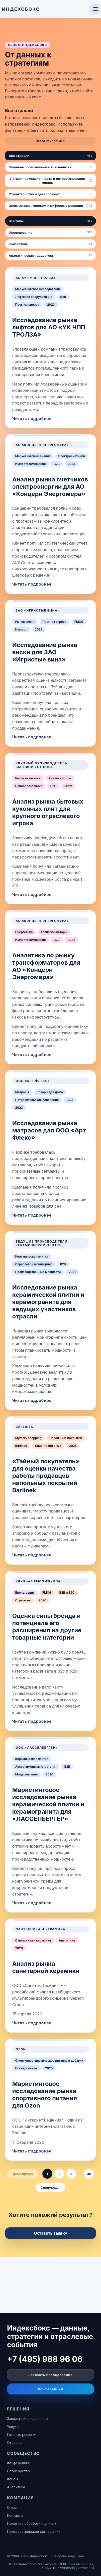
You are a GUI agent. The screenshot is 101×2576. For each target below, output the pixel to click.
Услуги (12, 2426)
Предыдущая (23, 2174)
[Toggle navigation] (95, 8)
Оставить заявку (50, 2233)
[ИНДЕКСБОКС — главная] (21, 9)
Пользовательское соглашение (33, 2531)
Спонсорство (18, 2471)
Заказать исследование (50, 2375)
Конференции (50, 2389)
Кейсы (12, 2479)
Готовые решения (22, 2434)
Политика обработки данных (31, 2523)
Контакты (15, 2515)
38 (89, 2174)
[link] (50, 347)
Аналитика (16, 2487)
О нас (12, 2507)
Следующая (50, 2187)
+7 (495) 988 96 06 (45, 2359)
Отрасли (14, 2442)
